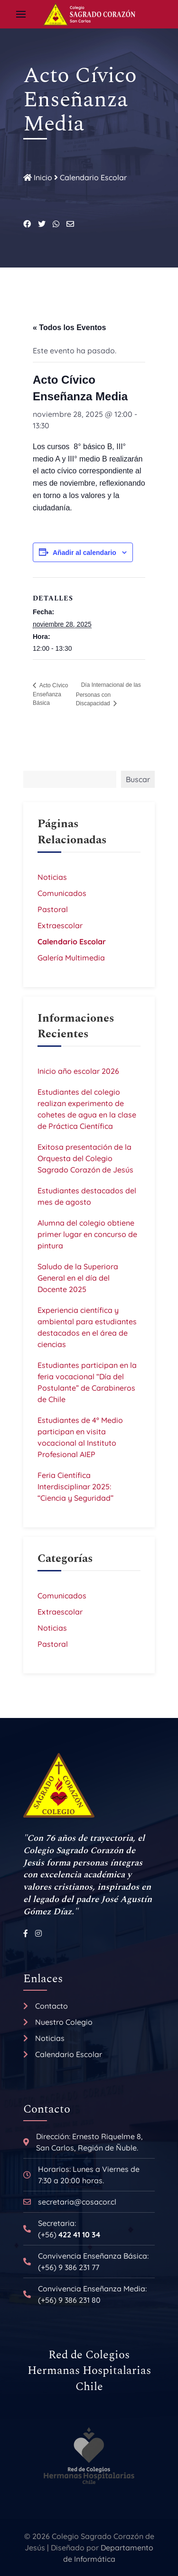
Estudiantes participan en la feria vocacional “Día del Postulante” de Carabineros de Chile (87, 1382)
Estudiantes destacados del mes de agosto (86, 1196)
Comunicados (61, 893)
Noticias (52, 877)
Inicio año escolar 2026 (78, 1071)
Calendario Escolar (93, 177)
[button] (21, 14)
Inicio (37, 177)
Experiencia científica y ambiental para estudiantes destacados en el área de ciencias (87, 1327)
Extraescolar (60, 925)
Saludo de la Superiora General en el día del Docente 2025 (77, 1278)
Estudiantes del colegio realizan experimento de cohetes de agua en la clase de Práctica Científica (86, 1109)
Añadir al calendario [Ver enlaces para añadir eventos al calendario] (84, 552)
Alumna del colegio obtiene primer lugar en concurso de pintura (87, 1234)
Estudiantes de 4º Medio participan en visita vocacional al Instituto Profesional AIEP (80, 1437)
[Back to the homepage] (89, 14)
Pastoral (52, 909)
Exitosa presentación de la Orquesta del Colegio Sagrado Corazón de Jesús (85, 1158)
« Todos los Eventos (69, 327)
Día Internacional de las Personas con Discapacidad (108, 694)
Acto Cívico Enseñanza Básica (50, 694)
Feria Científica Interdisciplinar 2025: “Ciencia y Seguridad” (75, 1486)
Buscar (138, 779)
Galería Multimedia (71, 957)
